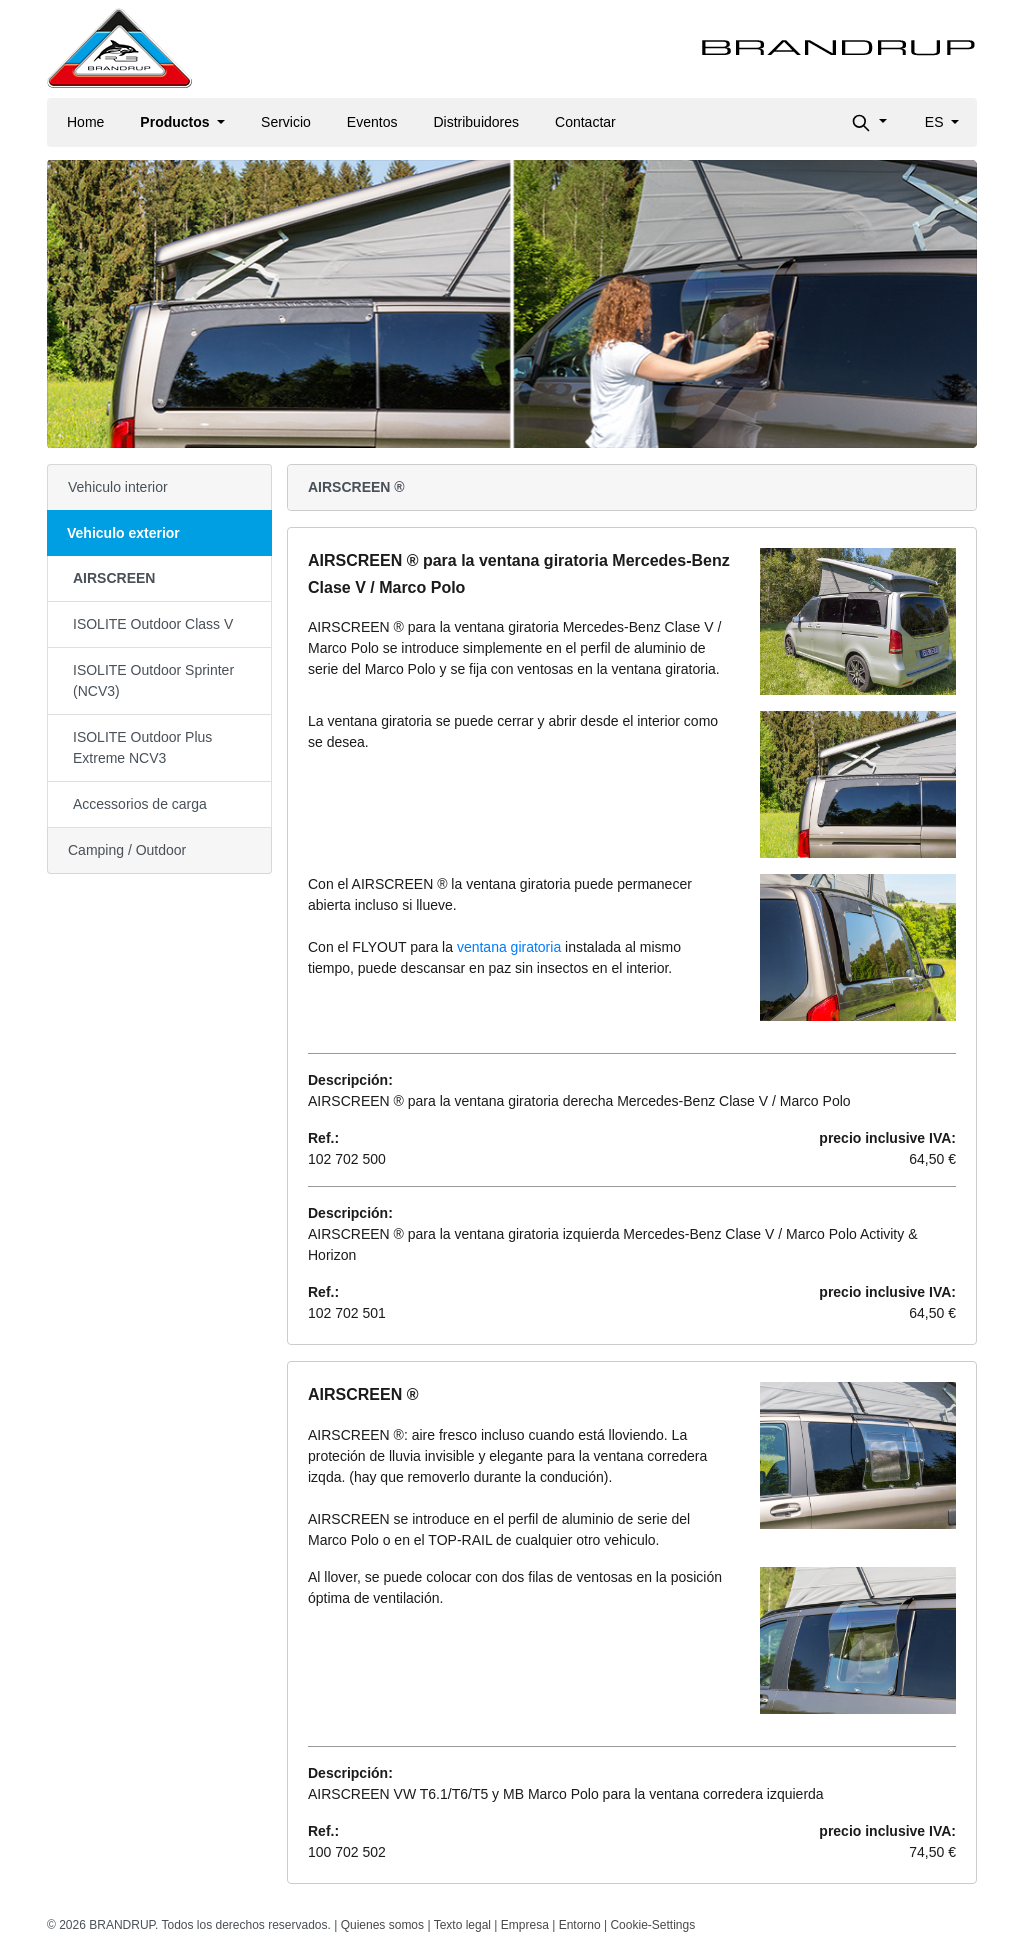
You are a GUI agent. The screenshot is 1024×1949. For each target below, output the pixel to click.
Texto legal (462, 1925)
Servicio (286, 122)
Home (85, 122)
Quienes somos (382, 1925)
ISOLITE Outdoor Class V (153, 624)
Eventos (372, 122)
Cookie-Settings (652, 1925)
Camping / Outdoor (127, 850)
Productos (176, 122)
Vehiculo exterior (123, 533)
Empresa (525, 1925)
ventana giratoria (509, 947)
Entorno (580, 1925)
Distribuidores (476, 122)
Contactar (585, 122)
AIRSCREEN (114, 578)
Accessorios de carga (140, 804)
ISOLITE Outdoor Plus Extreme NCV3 (142, 747)
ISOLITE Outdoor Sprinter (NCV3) (153, 680)
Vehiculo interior (118, 487)
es (936, 122)
